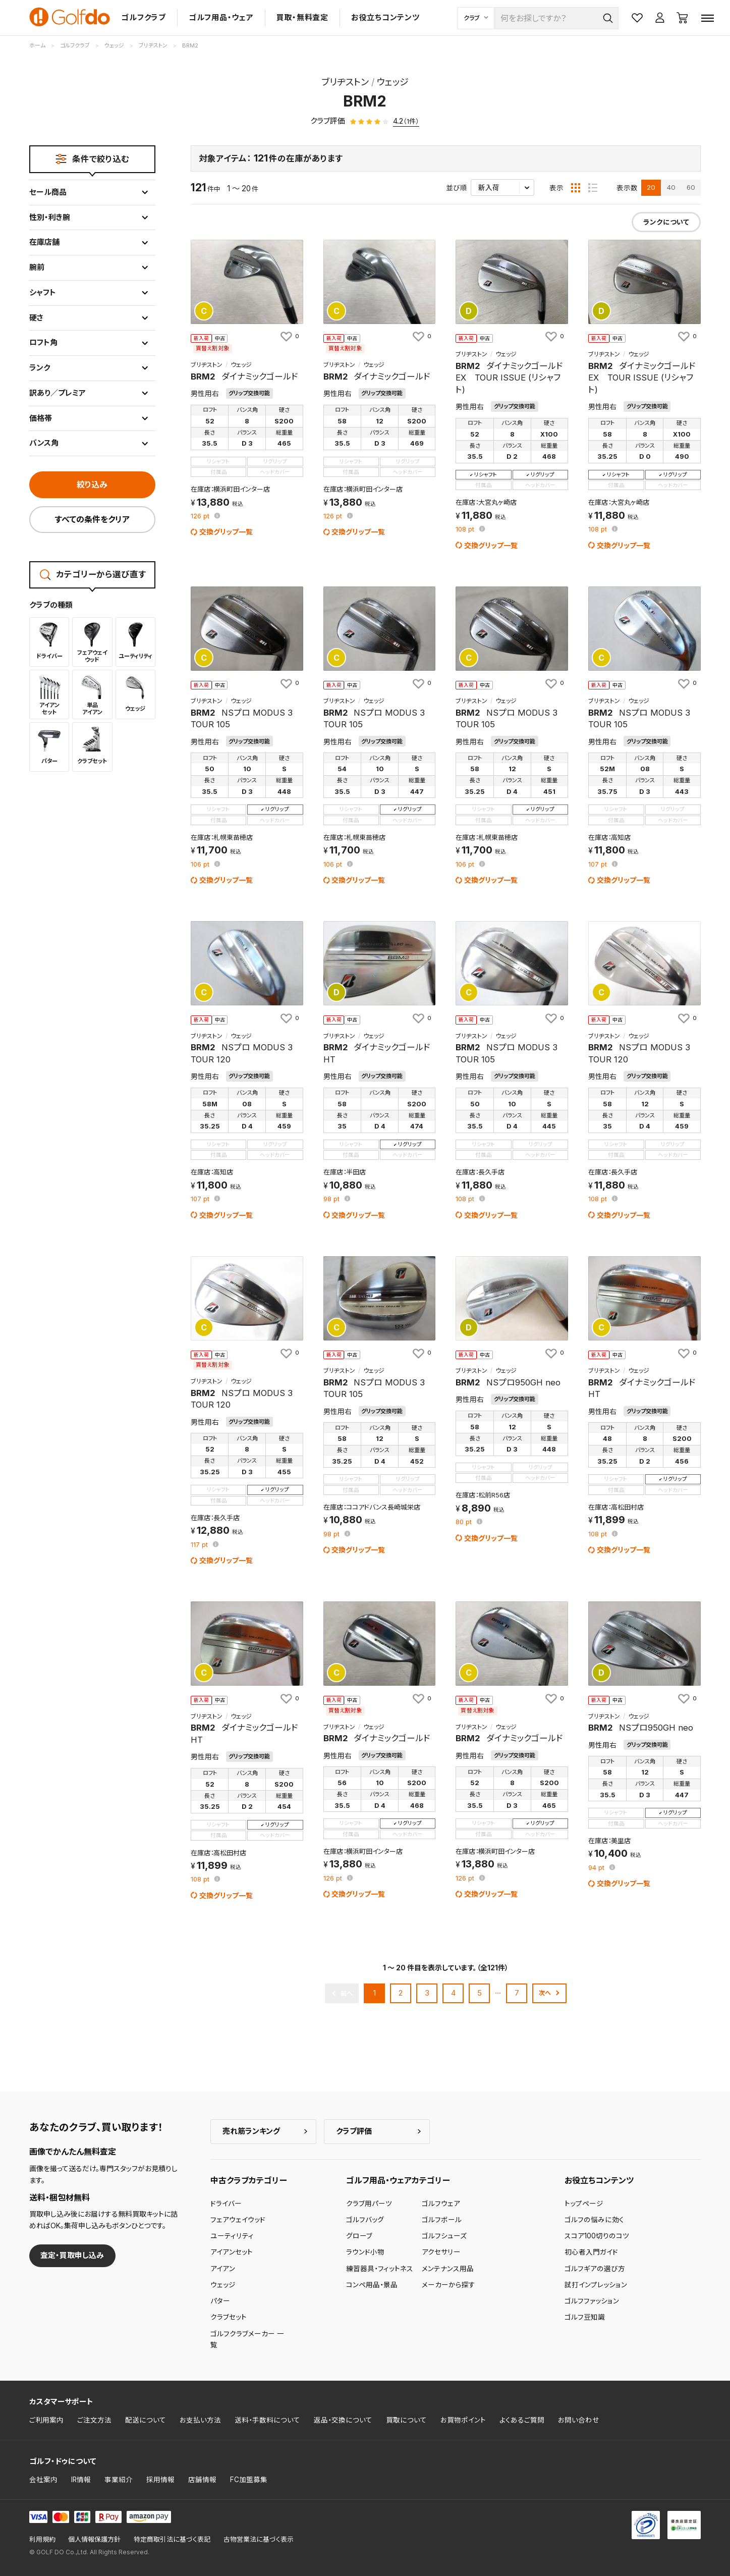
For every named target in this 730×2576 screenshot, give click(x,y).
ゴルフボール (442, 2220)
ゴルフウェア (441, 2203)
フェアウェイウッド (237, 2220)
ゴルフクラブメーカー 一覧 (247, 2339)
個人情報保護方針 (94, 2539)
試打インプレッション (596, 2285)
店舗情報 (202, 2480)
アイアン (222, 2269)
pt (201, 516)
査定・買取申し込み (72, 2255)
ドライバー (226, 2203)
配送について (145, 2420)
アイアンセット (231, 2252)
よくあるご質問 (521, 2420)
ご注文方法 (94, 2420)
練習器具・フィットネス (379, 2269)
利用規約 (42, 2539)
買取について (406, 2420)
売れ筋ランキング (251, 2131)
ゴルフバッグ (365, 2220)
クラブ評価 (354, 2131)
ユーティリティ (232, 2236)
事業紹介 (118, 2480)
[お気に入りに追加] (289, 336)
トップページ (584, 2203)
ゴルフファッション (592, 2301)
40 (671, 187)
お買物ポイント (463, 2420)
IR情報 (81, 2480)
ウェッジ (223, 2285)
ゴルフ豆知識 (585, 2317)
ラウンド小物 (365, 2252)
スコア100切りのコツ (597, 2236)
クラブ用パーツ (369, 2203)
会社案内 (43, 2480)
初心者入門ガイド (591, 2252)
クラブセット (228, 2317)
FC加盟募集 (248, 2480)
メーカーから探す (448, 2285)
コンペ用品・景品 (372, 2285)
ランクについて (666, 222)
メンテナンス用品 (448, 2269)
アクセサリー (441, 2252)
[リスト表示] (592, 187)
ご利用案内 (46, 2420)
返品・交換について (343, 2420)
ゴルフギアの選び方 (595, 2269)
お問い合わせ (578, 2420)
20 (651, 187)
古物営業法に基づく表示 (258, 2539)
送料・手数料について (267, 2420)
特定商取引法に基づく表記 (172, 2539)
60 (691, 187)
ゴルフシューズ (444, 2236)
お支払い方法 (200, 2420)
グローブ (359, 2236)
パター (220, 2301)
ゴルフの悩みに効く (594, 2220)
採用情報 (160, 2480)
